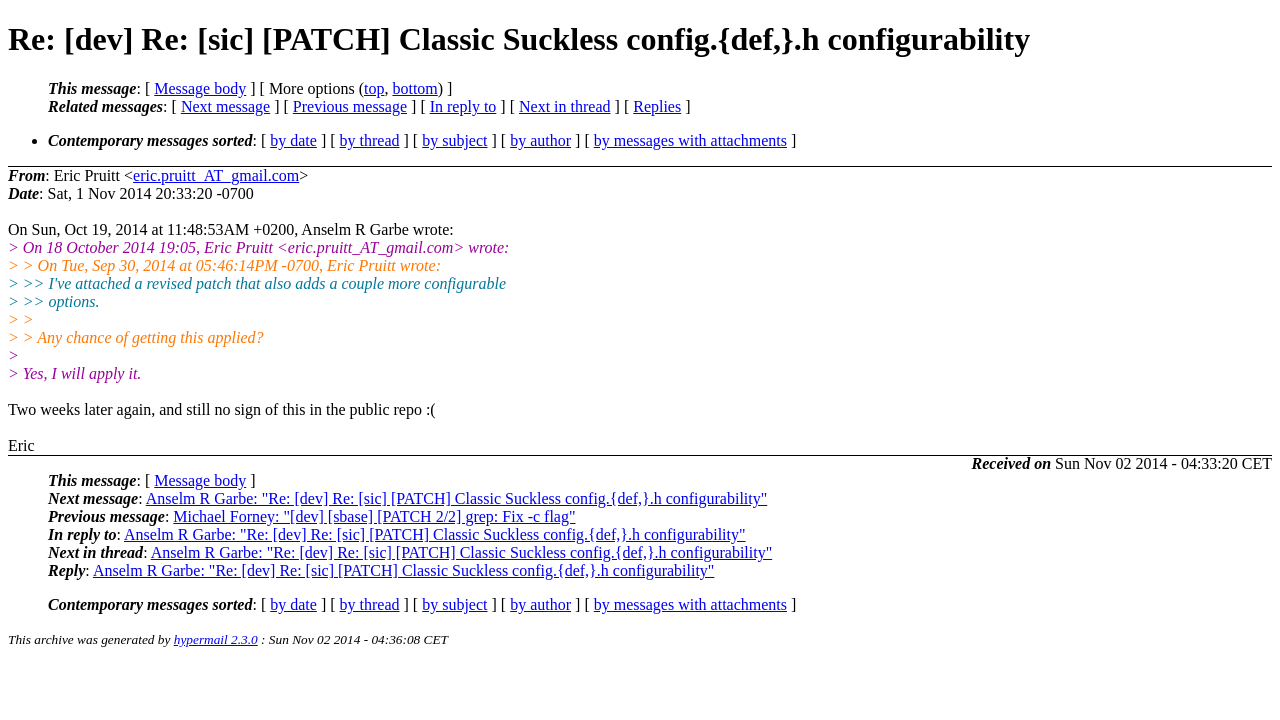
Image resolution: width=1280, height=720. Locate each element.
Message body (200, 88)
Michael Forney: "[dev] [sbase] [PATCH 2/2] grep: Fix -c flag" (374, 516)
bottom (414, 88)
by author (540, 140)
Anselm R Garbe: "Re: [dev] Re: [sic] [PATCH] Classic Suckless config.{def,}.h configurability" (457, 498)
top (374, 88)
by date (293, 140)
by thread (370, 140)
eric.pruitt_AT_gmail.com (216, 175)
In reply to (463, 106)
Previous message (350, 106)
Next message (225, 106)
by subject (454, 140)
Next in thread (565, 106)
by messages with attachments (690, 140)
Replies (657, 106)
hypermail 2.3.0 (216, 639)
